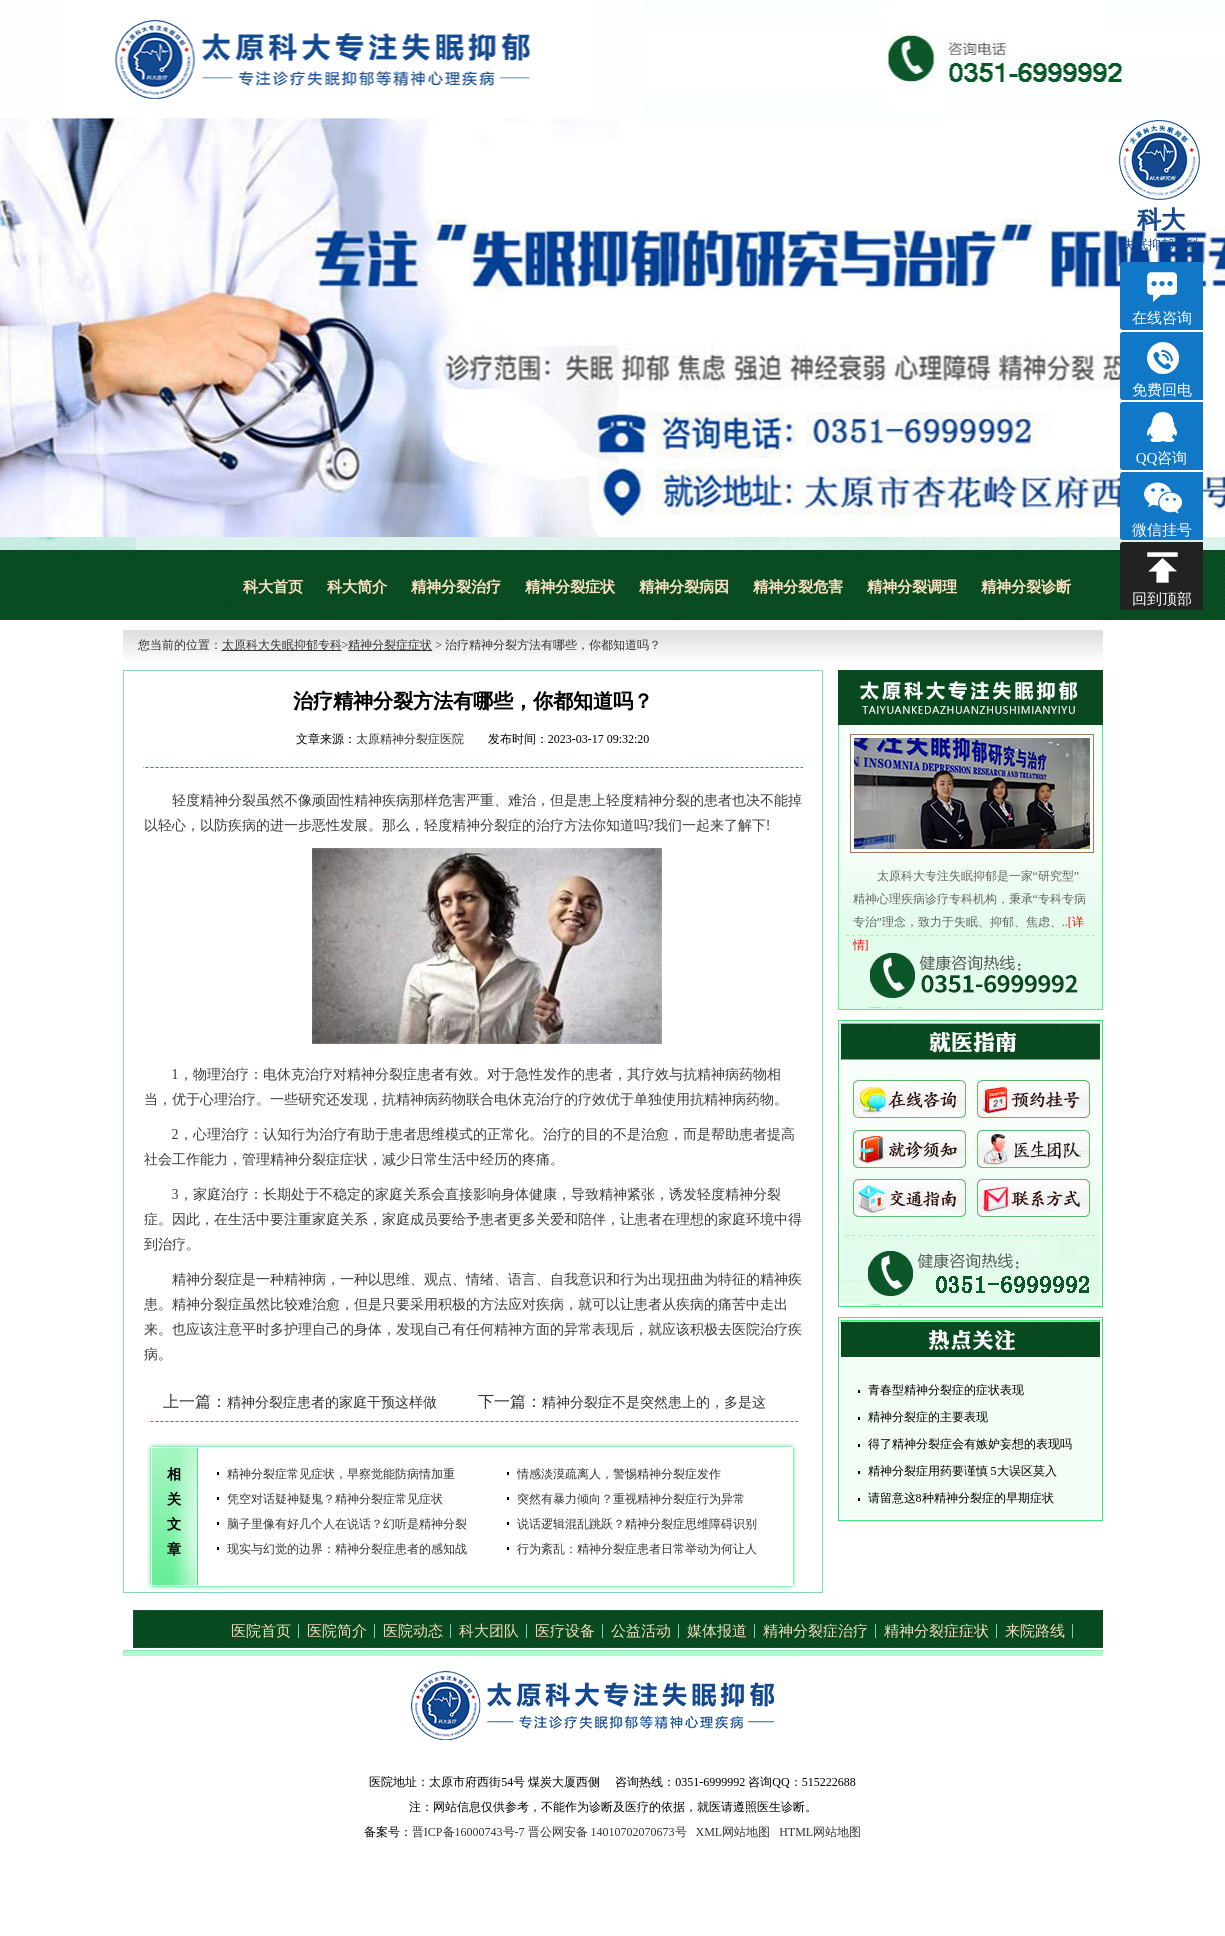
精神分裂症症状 (390, 645)
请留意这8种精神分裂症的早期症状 (961, 1498)
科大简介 (357, 587)
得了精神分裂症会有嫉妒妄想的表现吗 (970, 1444)
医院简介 (337, 1631)
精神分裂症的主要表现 (928, 1417)
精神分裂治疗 (456, 587)
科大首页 (273, 587)
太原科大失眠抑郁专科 (282, 645)
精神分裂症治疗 (815, 1631)
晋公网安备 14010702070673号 (607, 1832)
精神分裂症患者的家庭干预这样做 (332, 1402)
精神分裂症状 (570, 587)
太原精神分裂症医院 (410, 739)
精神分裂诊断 (1026, 587)
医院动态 (413, 1631)
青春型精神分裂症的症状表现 (946, 1390)
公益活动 (641, 1631)
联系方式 (1033, 1203)
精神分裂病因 (684, 587)
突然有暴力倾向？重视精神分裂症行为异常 (631, 1499)
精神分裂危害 (798, 587)
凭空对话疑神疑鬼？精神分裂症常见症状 (335, 1499)
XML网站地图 (733, 1832)
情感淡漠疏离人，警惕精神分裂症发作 (619, 1474)
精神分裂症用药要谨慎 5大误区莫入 (962, 1471)
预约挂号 (1033, 1105)
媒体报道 (717, 1631)
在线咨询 (909, 1105)
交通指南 (909, 1203)
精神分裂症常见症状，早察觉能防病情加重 (341, 1474)
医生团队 (1033, 1154)
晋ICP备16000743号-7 (468, 1832)
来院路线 (1035, 1631)
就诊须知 (909, 1154)
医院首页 (261, 1631)
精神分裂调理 (912, 587)
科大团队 (489, 1631)
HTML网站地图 (820, 1832)
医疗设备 (565, 1631)
